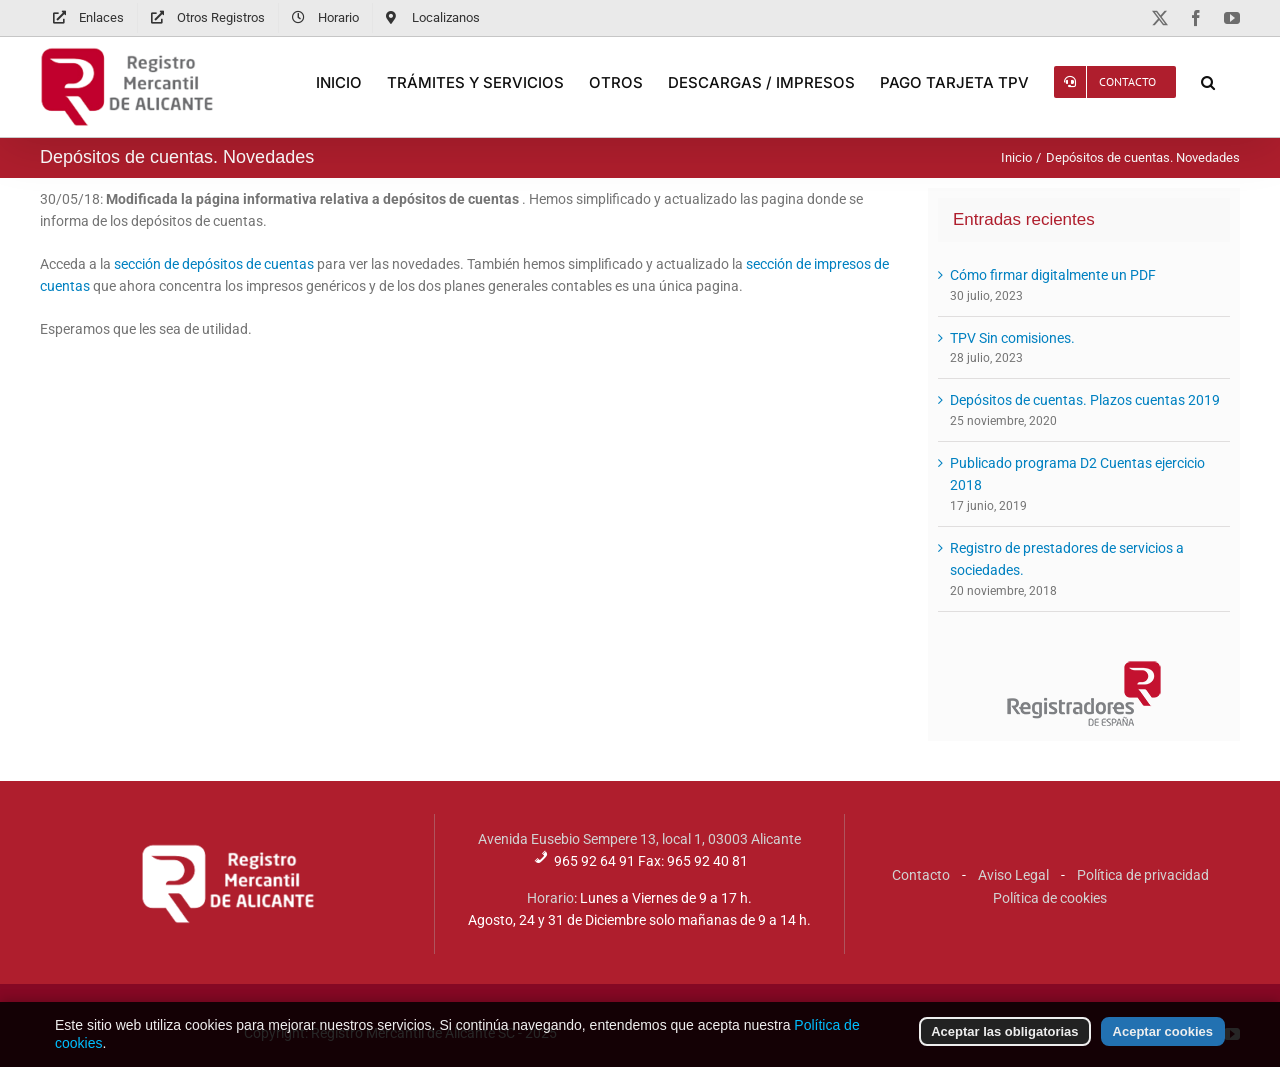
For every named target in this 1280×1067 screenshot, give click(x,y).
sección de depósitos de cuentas (214, 264)
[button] (1208, 82)
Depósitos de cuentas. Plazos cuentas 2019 (1085, 400)
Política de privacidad (1143, 875)
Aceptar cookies (1163, 1047)
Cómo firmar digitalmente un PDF (1053, 275)
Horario (550, 898)
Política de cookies (1050, 898)
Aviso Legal (1013, 875)
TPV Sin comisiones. (1012, 338)
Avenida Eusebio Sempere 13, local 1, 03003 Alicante (639, 839)
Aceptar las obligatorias (1004, 1047)
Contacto (921, 875)
